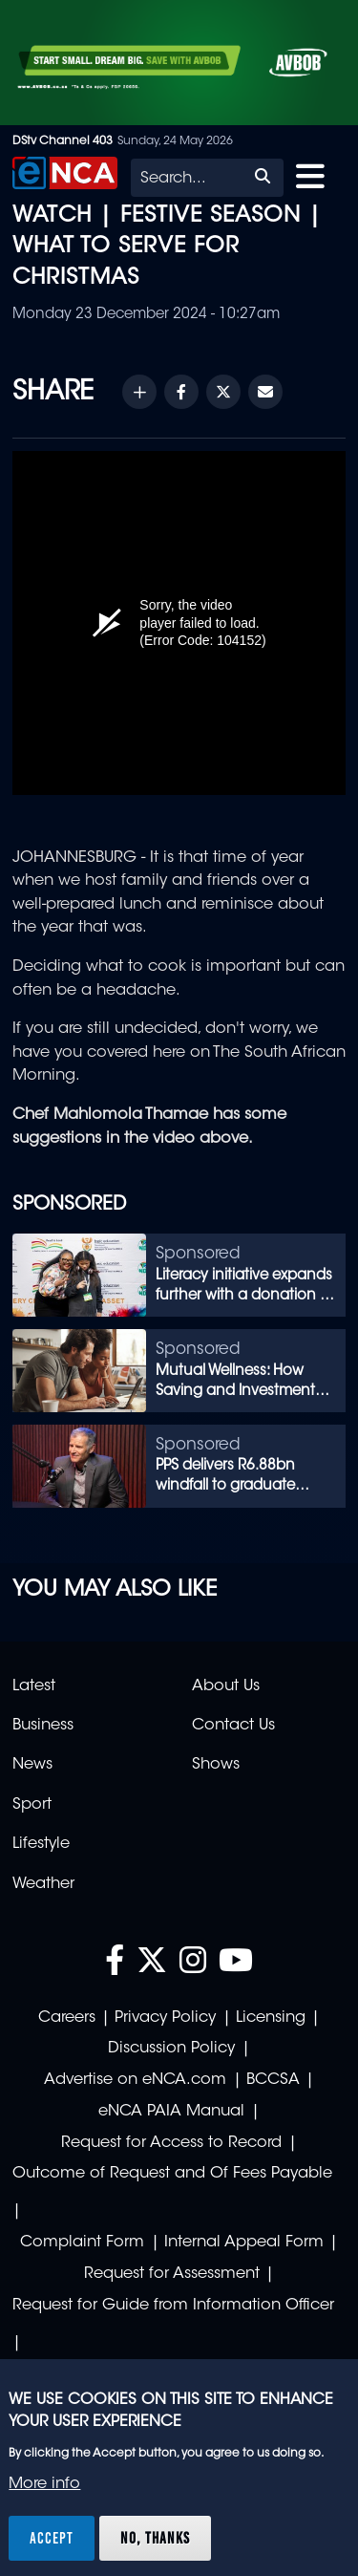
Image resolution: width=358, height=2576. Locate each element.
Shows (216, 1764)
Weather (43, 1884)
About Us (226, 1686)
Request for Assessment (172, 2274)
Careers (66, 2018)
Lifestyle (41, 1844)
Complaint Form (82, 2242)
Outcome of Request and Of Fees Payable (172, 2173)
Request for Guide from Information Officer (173, 2305)
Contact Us (233, 1725)
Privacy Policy (165, 2018)
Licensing (270, 2018)
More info (44, 2484)
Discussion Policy (171, 2048)
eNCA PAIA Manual (171, 2111)
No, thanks (155, 2537)
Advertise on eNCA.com (135, 2080)
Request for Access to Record (171, 2143)
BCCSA (273, 2080)
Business (43, 1725)
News (32, 1764)
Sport (32, 1805)
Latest (33, 1686)
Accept (52, 2537)
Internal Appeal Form (244, 2242)
